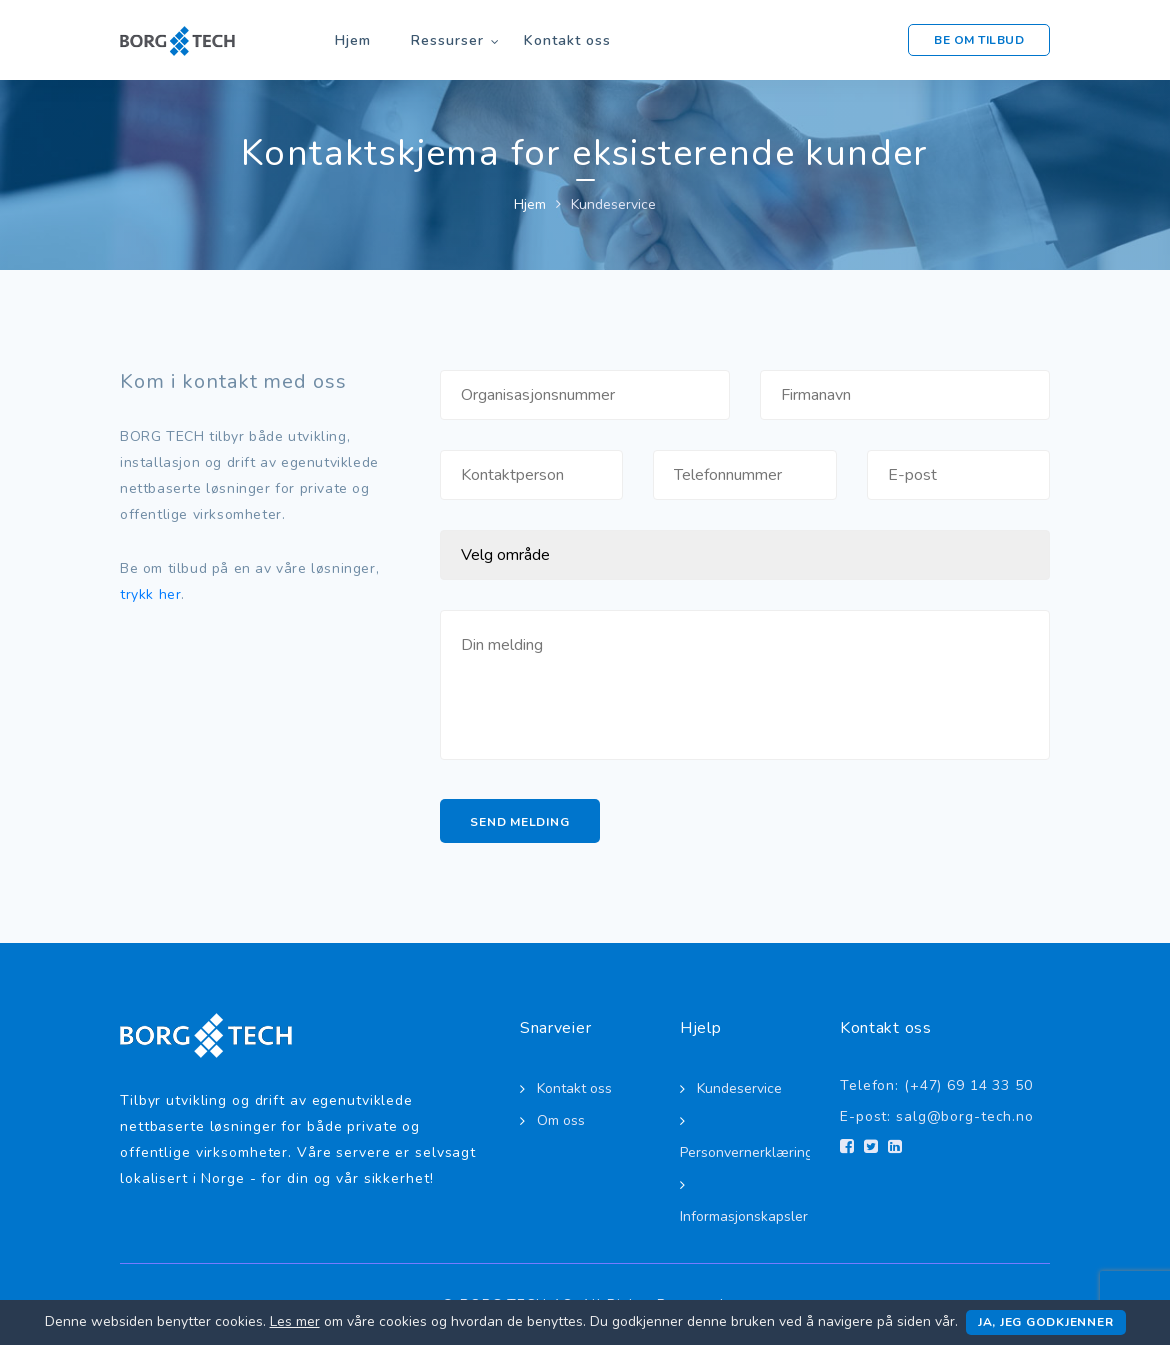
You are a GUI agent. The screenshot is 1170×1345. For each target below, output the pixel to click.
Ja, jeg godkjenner (1046, 1322)
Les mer (295, 1321)
